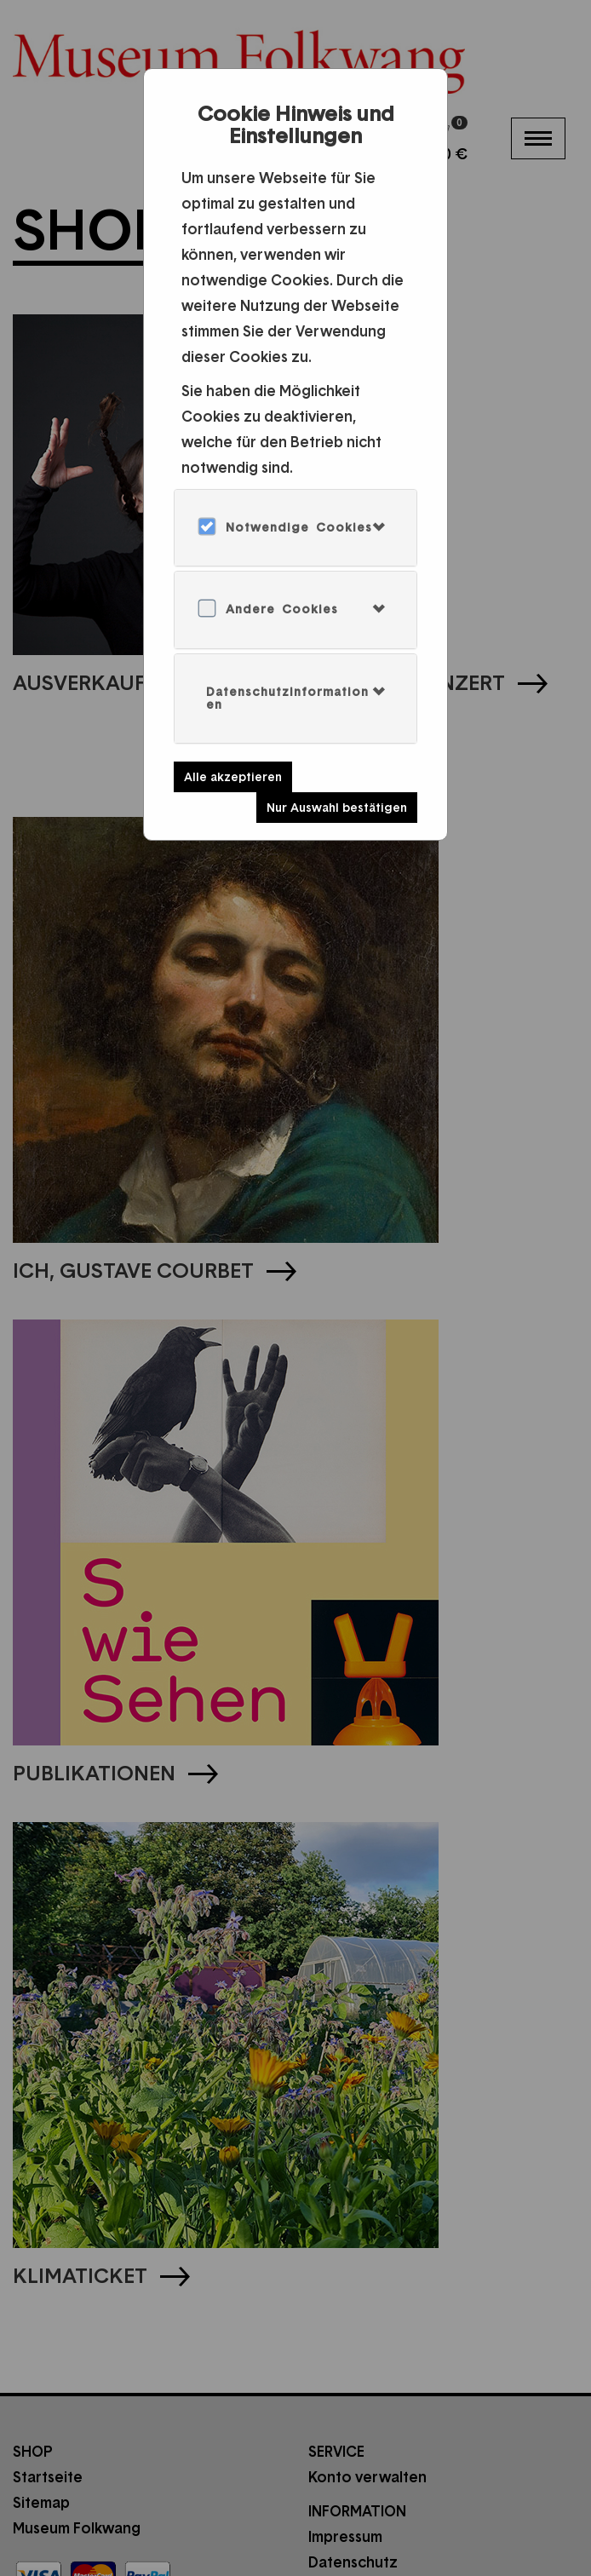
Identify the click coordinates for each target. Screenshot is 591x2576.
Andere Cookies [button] (282, 609)
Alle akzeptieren (233, 777)
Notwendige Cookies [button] (299, 527)
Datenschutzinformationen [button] (287, 698)
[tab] (295, 528)
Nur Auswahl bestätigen (337, 807)
